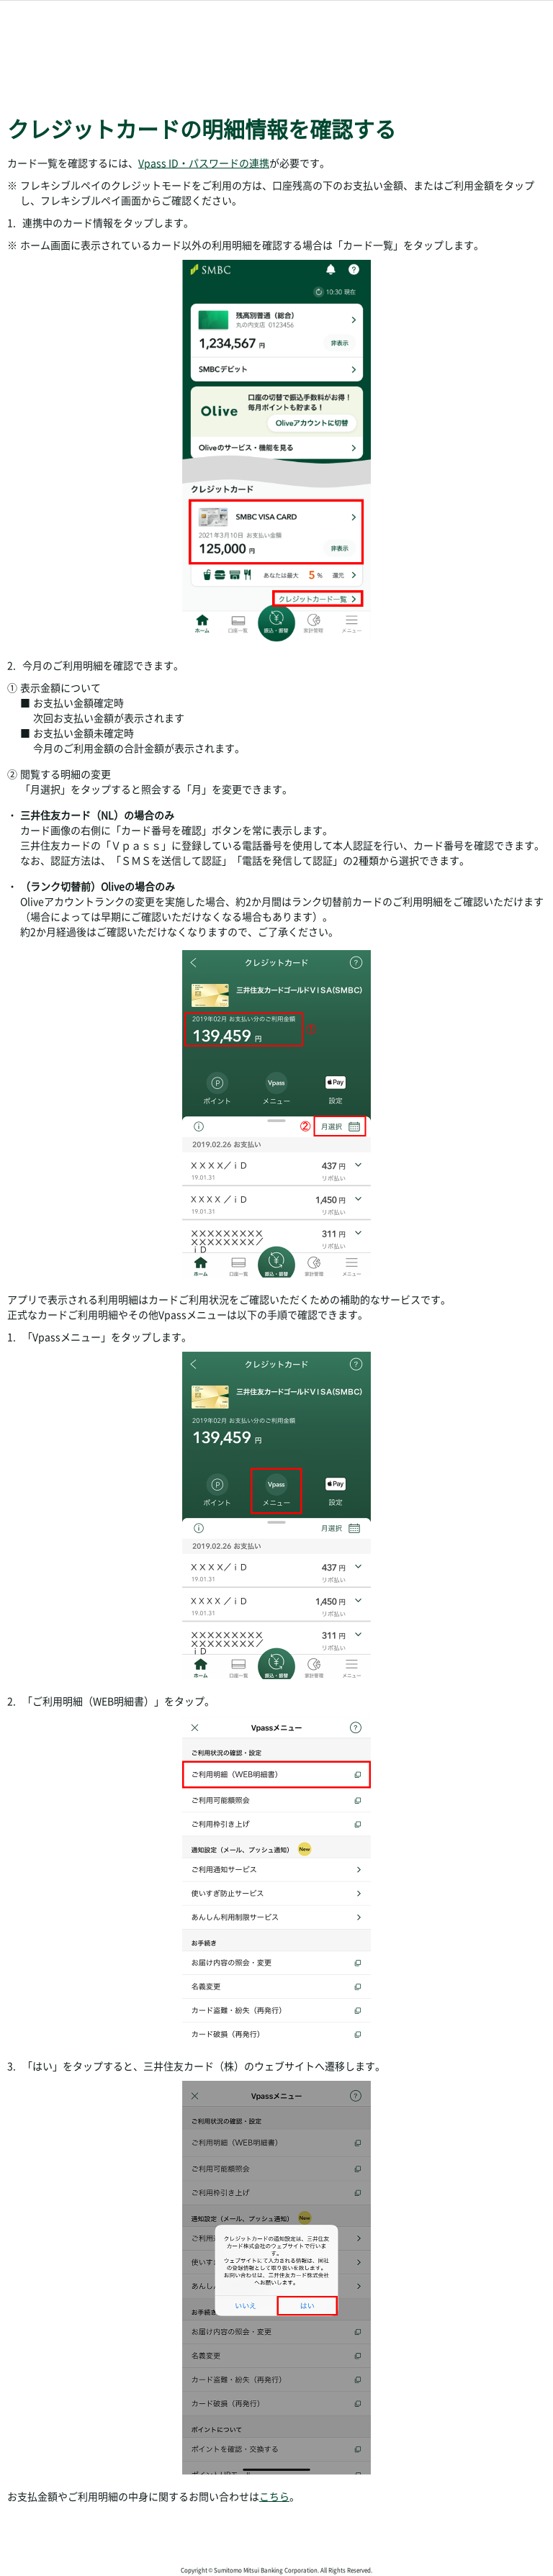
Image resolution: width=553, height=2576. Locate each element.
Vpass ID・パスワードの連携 (203, 162)
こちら (274, 2496)
